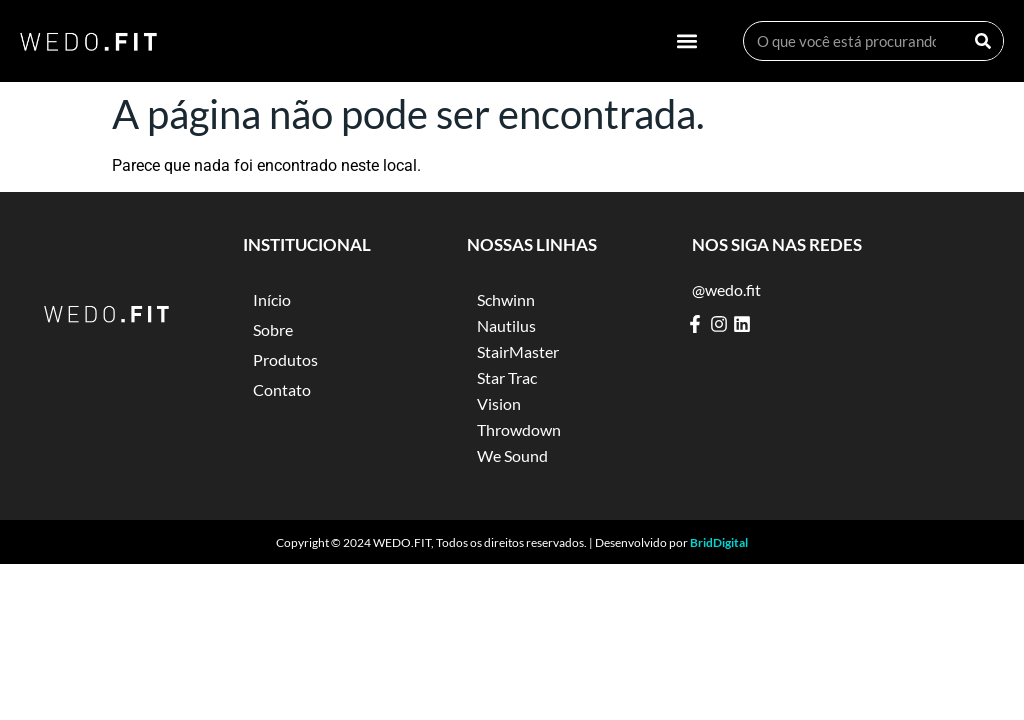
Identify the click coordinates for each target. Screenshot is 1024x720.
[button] (686, 41)
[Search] (983, 41)
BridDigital (719, 542)
